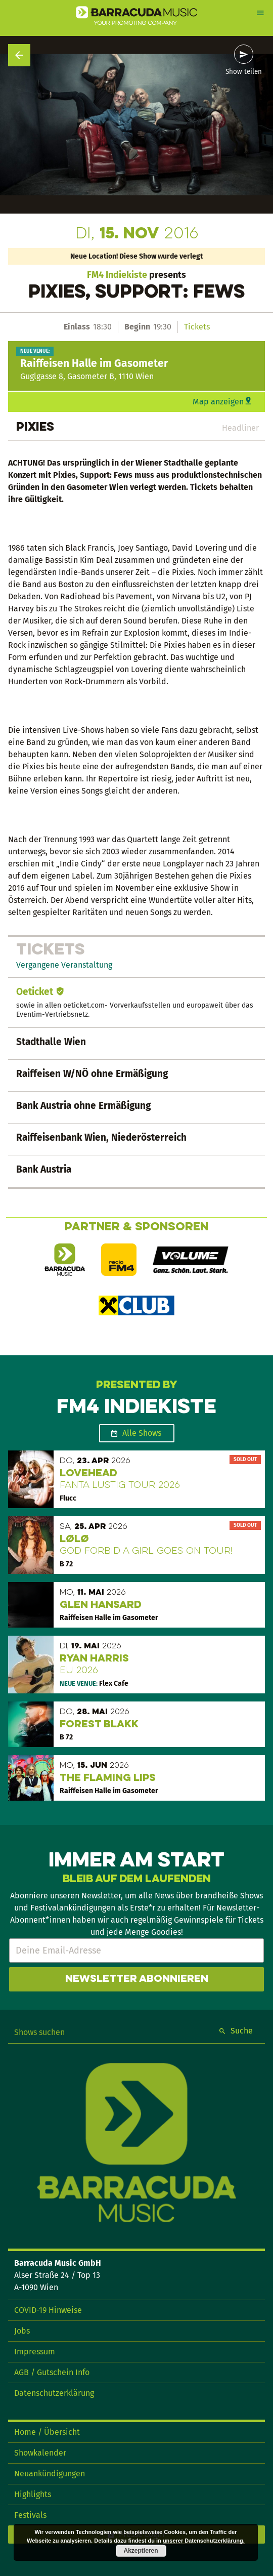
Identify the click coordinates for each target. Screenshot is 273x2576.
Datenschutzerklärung (54, 2393)
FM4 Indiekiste (117, 274)
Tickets (197, 326)
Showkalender (40, 2453)
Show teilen (243, 72)
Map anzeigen (218, 401)
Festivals (30, 2515)
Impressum (34, 2351)
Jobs (22, 2331)
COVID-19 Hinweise (48, 2310)
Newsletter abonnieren (136, 1979)
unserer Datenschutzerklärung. (204, 2541)
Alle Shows (141, 1433)
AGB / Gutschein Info (51, 2372)
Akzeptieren (140, 2550)
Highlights (32, 2494)
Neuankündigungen (49, 2473)
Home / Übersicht (47, 2432)
